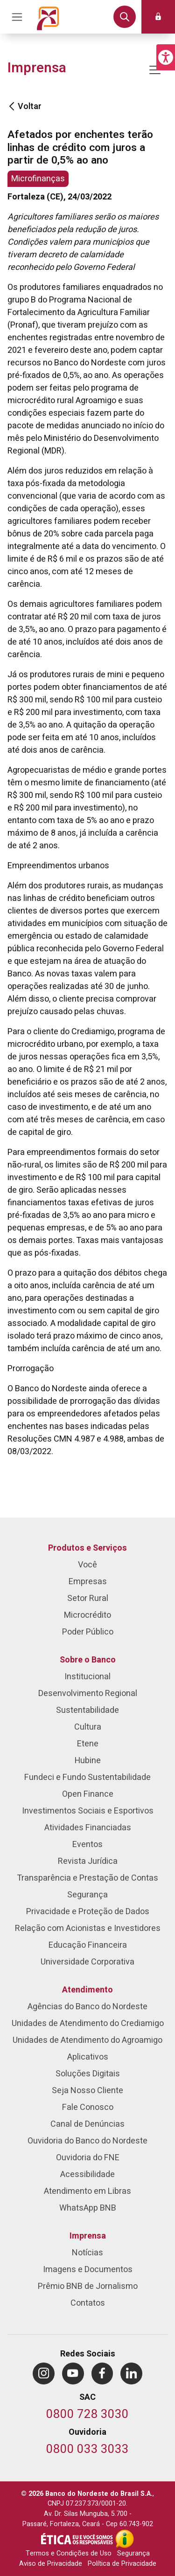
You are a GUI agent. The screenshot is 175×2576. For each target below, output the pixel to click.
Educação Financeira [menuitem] (88, 1945)
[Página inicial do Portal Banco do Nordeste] (48, 17)
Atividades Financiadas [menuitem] (87, 1827)
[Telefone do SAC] (87, 2415)
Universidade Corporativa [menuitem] (87, 1962)
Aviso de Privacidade (50, 2564)
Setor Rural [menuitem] (87, 1598)
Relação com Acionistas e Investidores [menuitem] (88, 1928)
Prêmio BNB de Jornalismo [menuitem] (88, 2286)
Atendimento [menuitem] (87, 1990)
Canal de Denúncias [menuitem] (87, 2124)
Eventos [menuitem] (87, 1844)
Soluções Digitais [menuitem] (88, 2074)
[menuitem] (44, 2373)
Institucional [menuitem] (87, 1676)
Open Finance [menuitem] (87, 1794)
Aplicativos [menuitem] (87, 2057)
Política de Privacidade (122, 2564)
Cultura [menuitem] (87, 1727)
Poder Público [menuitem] (87, 1632)
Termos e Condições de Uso (69, 2553)
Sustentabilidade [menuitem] (87, 1710)
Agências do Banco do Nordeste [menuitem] (87, 2006)
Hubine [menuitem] (88, 1760)
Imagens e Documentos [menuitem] (88, 2269)
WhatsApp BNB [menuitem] (87, 2208)
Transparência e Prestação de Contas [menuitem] (87, 1878)
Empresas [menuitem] (88, 1581)
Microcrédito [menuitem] (87, 1615)
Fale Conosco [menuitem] (87, 2107)
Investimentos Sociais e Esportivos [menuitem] (88, 1811)
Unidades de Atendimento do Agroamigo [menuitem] (87, 2040)
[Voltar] (11, 106)
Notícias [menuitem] (87, 2252)
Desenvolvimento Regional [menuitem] (87, 1693)
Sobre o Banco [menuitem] (88, 1660)
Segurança (133, 2553)
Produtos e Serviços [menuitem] (87, 1548)
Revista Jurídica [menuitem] (88, 1861)
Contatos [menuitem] (87, 2303)
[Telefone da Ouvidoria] (87, 2450)
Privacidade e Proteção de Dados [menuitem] (87, 1911)
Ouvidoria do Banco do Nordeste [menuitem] (87, 2141)
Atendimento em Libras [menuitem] (87, 2191)
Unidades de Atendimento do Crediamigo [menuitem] (88, 2023)
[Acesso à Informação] (124, 2539)
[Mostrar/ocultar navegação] (155, 70)
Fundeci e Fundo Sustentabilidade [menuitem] (87, 1777)
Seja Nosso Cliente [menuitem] (87, 2090)
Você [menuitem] (87, 1565)
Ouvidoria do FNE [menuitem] (87, 2157)
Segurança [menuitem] (87, 1895)
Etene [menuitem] (87, 1744)
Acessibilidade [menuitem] (87, 2174)
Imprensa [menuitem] (88, 2236)
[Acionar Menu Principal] (17, 17)
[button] (165, 57)
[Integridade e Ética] (78, 2539)
